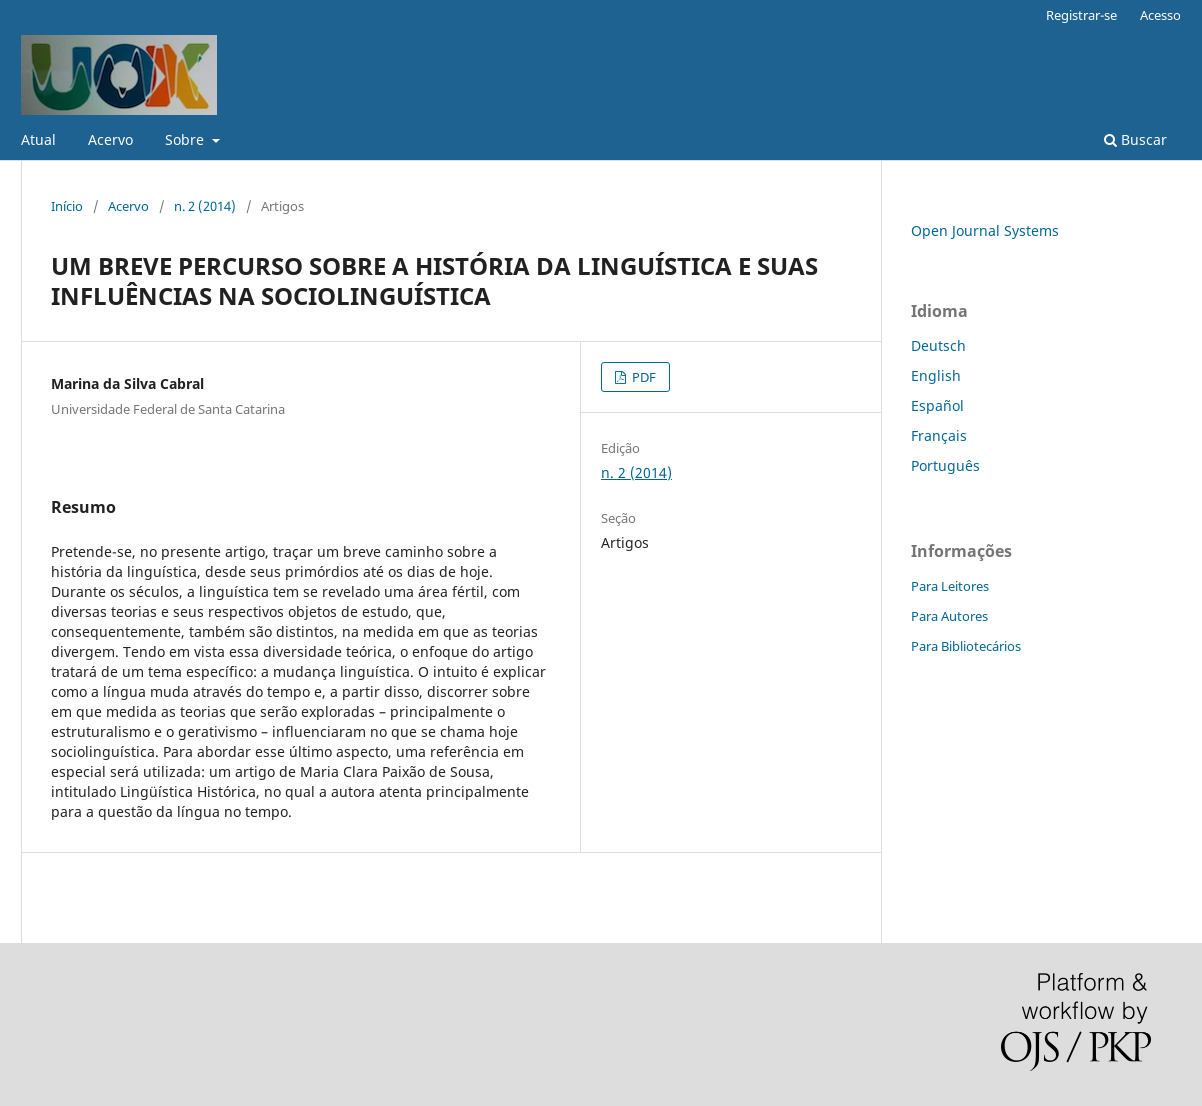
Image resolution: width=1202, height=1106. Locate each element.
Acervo (110, 139)
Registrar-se (1081, 15)
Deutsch (938, 345)
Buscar (1135, 139)
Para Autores (949, 616)
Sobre (186, 139)
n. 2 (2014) (205, 206)
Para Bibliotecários (966, 646)
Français (939, 435)
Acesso (1160, 15)
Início (67, 206)
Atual (38, 139)
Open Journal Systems (985, 230)
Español (937, 405)
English (936, 375)
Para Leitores (950, 586)
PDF (642, 377)
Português (945, 465)
